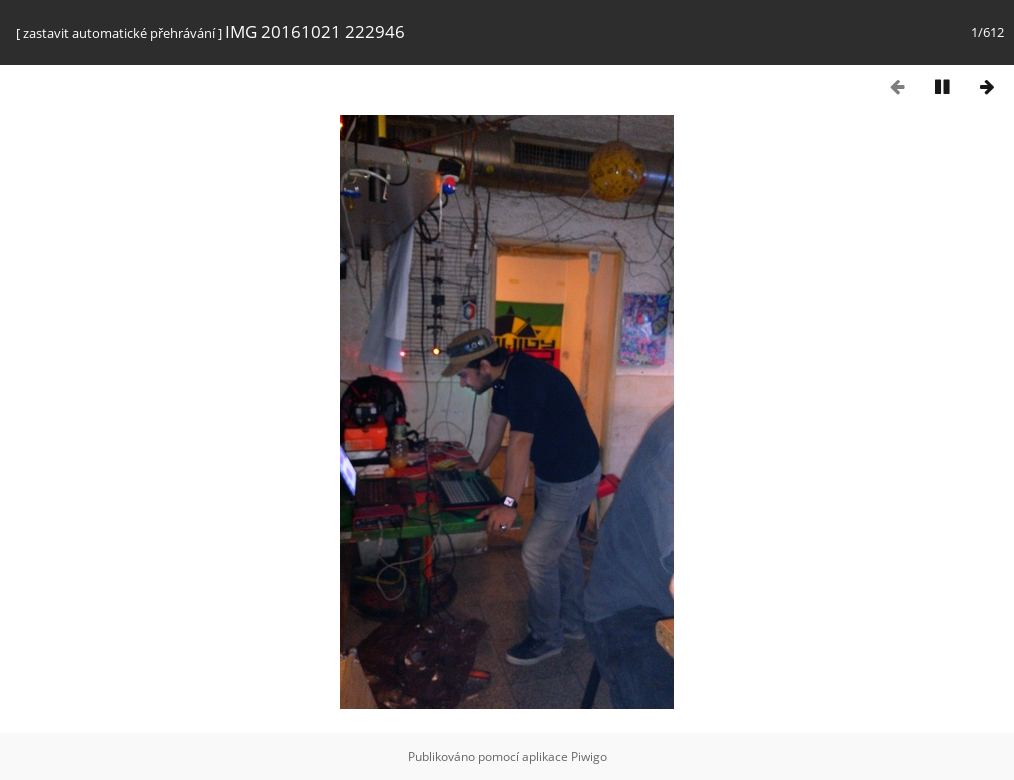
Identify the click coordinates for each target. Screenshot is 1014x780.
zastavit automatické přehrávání (119, 33)
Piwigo (589, 756)
